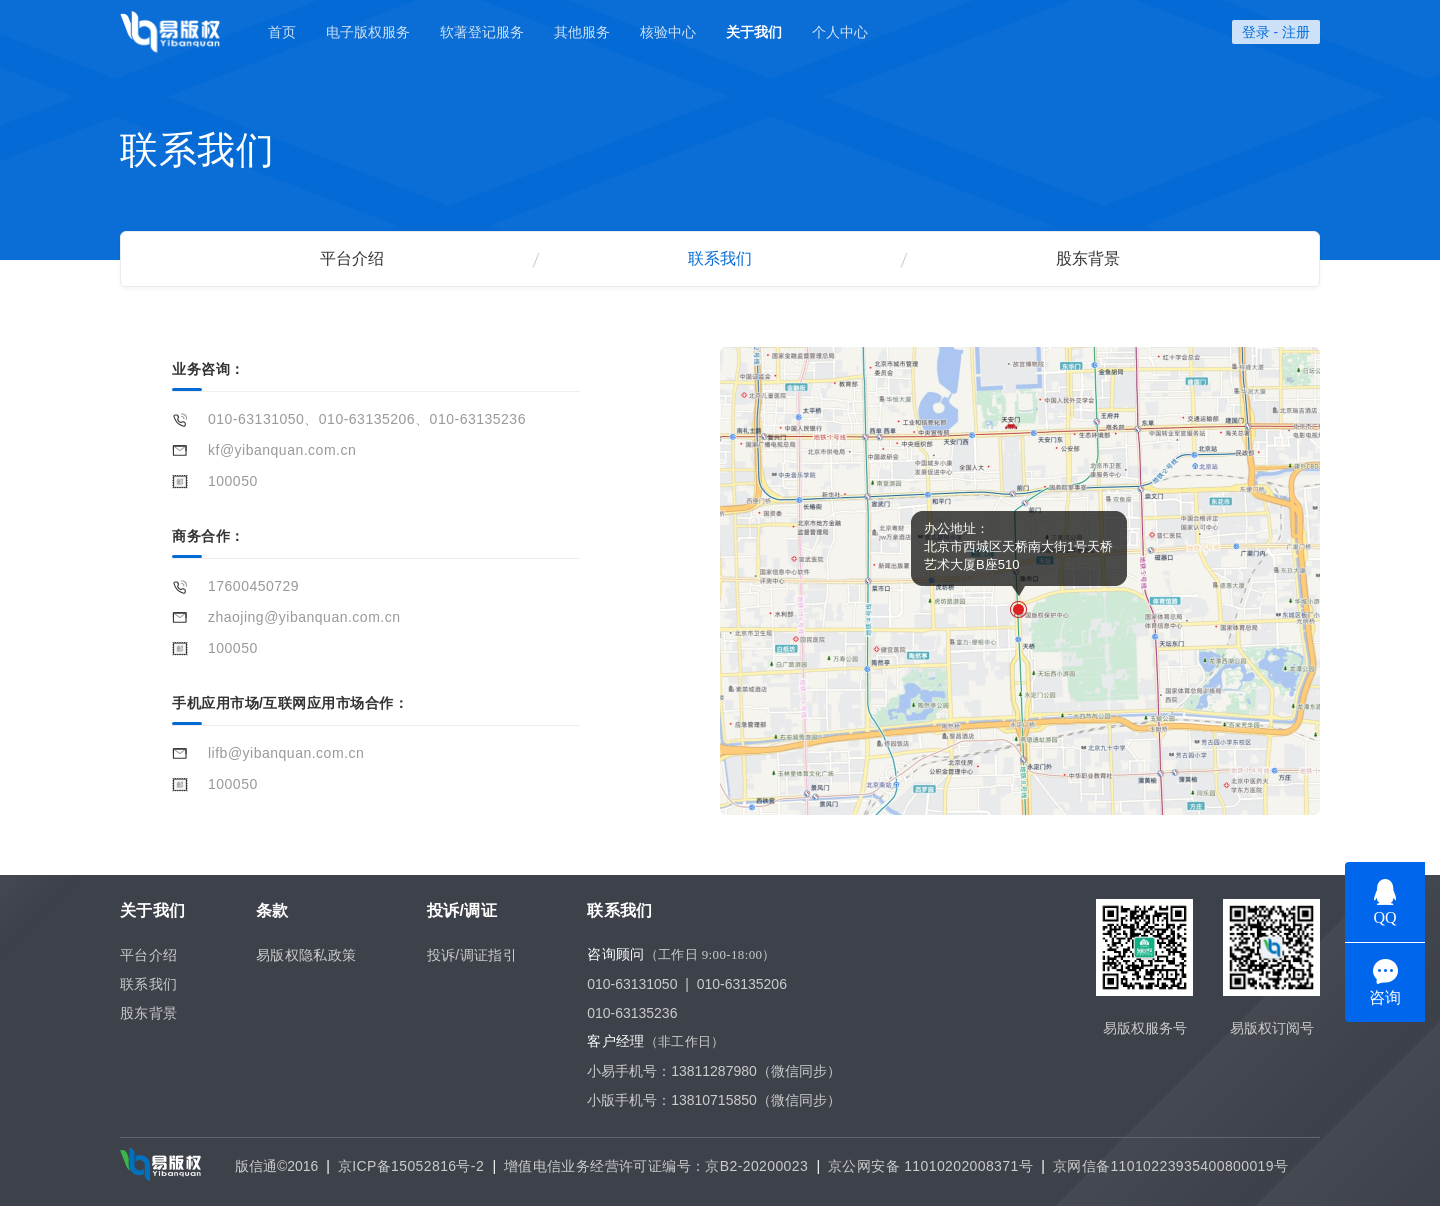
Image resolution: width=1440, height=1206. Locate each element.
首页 (282, 32)
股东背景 (1088, 258)
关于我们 (754, 32)
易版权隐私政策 (306, 955)
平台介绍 (352, 258)
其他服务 (582, 32)
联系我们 (720, 258)
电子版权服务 (368, 32)
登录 (1256, 32)
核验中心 (668, 32)
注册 (1296, 32)
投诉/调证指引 (472, 955)
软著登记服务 (482, 32)
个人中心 (840, 32)
